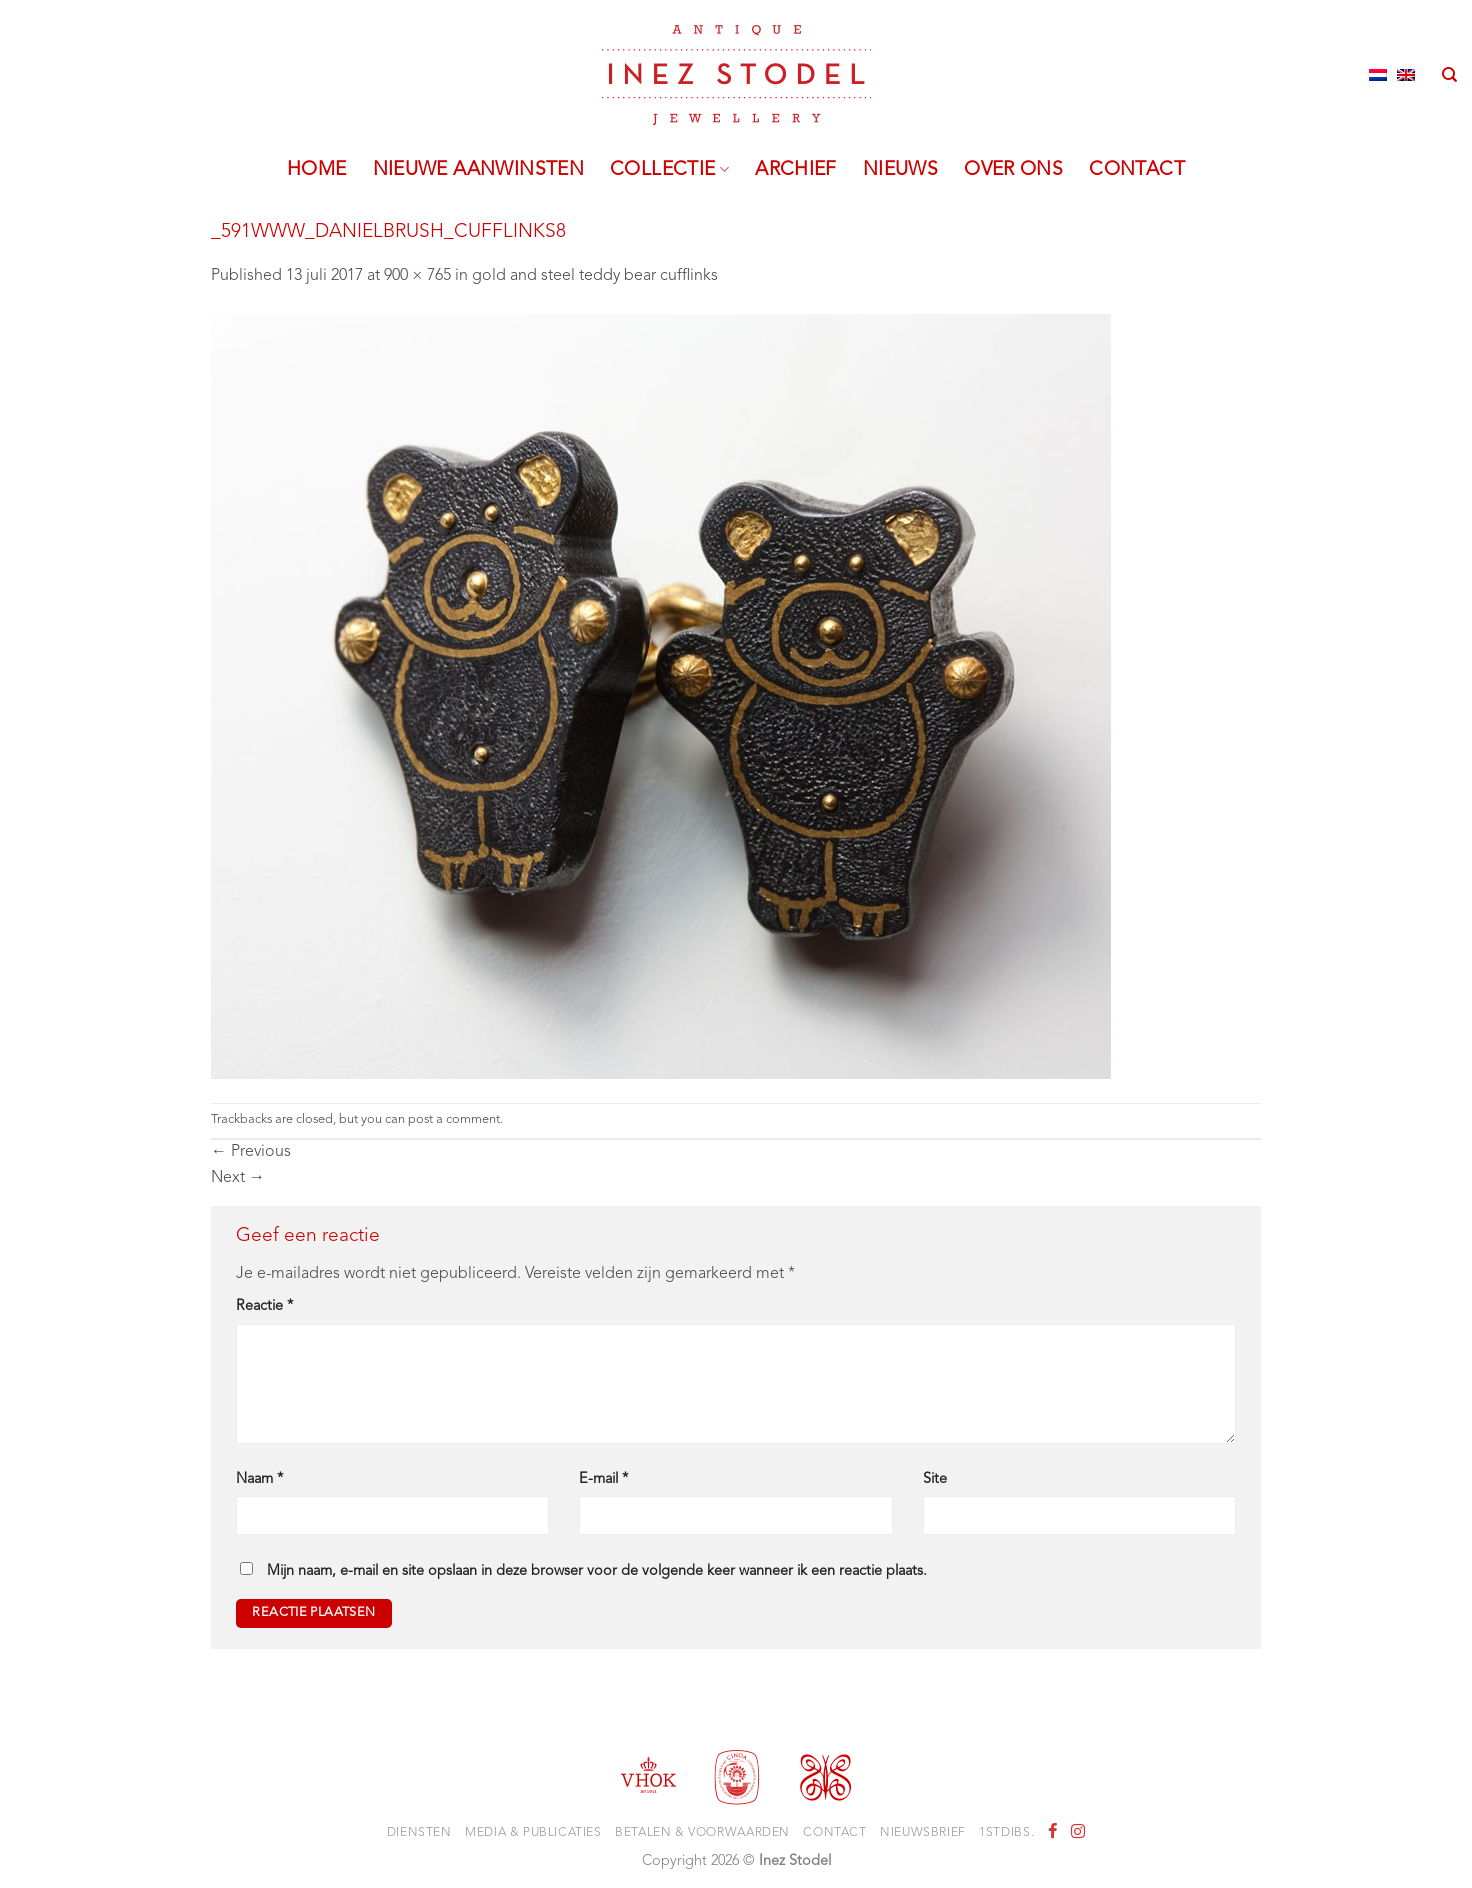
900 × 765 (417, 276)
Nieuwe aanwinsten (479, 170)
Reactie (264, 1306)
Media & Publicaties (533, 1833)
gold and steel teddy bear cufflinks (595, 276)
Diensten (419, 1833)
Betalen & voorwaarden (702, 1833)
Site (935, 1479)
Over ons (1013, 170)
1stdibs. (1006, 1833)
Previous (251, 1152)
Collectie (669, 170)
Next (238, 1178)
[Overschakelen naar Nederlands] (1378, 75)
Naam (259, 1479)
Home (317, 170)
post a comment (454, 1119)
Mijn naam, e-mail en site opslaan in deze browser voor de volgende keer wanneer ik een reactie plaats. (597, 1571)
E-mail (603, 1479)
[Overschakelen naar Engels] (1406, 75)
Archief (796, 170)
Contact (1137, 170)
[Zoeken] (1449, 75)
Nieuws (900, 170)
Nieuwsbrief (923, 1833)
